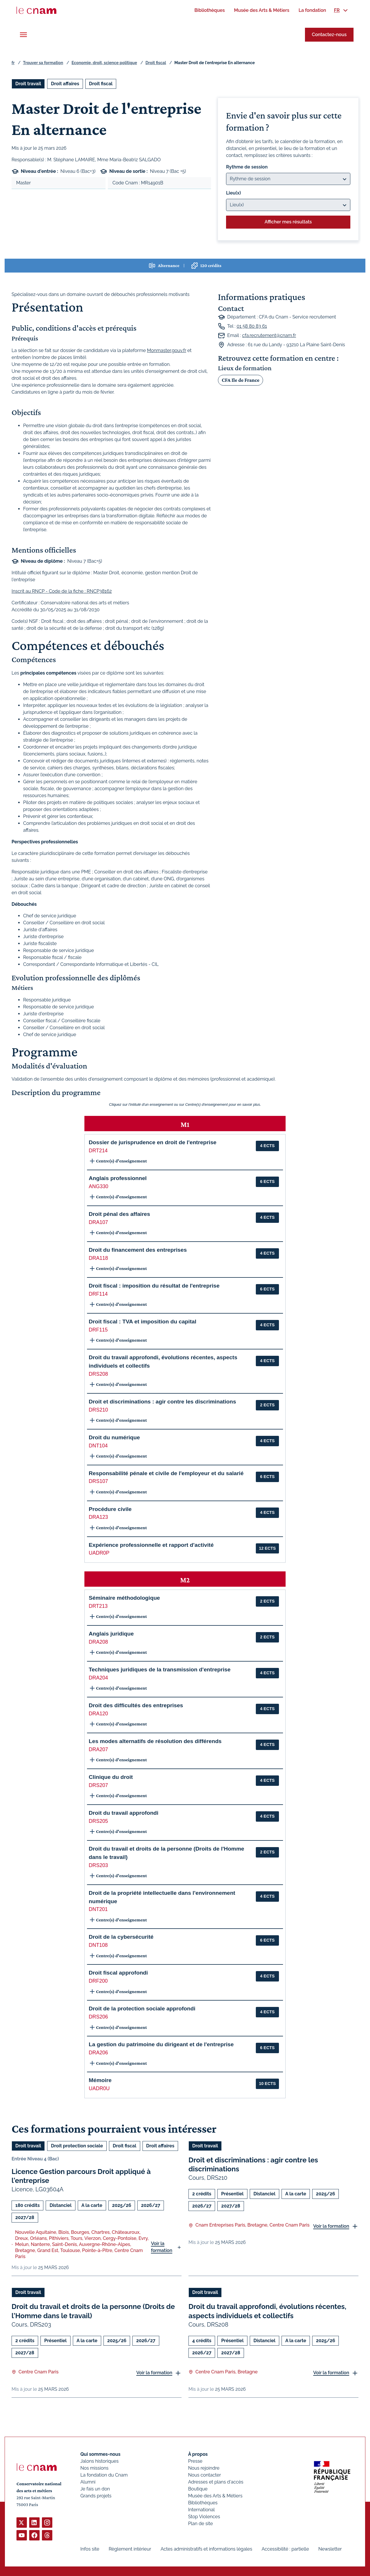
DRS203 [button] (98, 1865)
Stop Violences (204, 2516)
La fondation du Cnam (104, 2475)
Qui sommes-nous (100, 2454)
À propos (198, 2454)
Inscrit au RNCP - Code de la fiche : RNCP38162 (62, 591)
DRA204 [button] (98, 1678)
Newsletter (330, 2549)
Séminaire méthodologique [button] (124, 1598)
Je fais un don (95, 2489)
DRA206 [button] (98, 2052)
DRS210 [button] (98, 1410)
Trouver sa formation (43, 62)
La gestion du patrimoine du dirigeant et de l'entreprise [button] (161, 2044)
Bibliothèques (203, 2502)
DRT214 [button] (98, 1150)
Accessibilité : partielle (285, 2549)
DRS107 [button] (98, 1481)
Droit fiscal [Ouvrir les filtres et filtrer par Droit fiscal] (101, 83)
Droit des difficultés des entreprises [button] (136, 1705)
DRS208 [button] (98, 1374)
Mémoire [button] (100, 2080)
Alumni (87, 2482)
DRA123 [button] (98, 1517)
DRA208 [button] (98, 1642)
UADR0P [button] (99, 1553)
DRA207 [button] (98, 1749)
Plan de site (200, 2523)
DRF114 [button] (98, 1294)
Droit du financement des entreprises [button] (138, 1250)
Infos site (89, 2549)
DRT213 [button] (98, 1606)
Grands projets (96, 2496)
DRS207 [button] (98, 1785)
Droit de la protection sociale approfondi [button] (142, 2008)
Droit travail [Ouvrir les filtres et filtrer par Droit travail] (28, 83)
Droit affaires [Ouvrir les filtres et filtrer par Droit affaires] (65, 83)
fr (13, 62)
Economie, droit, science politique (104, 62)
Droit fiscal (155, 62)
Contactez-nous (329, 34)
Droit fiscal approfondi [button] (118, 1973)
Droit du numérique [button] (114, 1437)
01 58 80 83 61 (251, 326)
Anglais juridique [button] (111, 1634)
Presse (195, 2461)
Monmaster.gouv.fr (166, 350)
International (201, 2509)
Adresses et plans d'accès (215, 2482)
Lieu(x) (233, 193)
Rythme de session (247, 167)
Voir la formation (161, 2247)
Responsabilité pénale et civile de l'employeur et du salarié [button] (166, 1473)
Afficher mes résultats (288, 222)
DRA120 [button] (98, 1713)
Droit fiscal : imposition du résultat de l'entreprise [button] (154, 1286)
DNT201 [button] (98, 1909)
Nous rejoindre (203, 2468)
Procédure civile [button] (110, 1509)
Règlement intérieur (130, 2549)
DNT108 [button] (98, 1945)
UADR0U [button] (99, 2088)
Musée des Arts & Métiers (215, 2496)
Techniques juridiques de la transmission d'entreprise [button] (159, 1669)
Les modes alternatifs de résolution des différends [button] (155, 1741)
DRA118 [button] (98, 1258)
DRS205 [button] (98, 1821)
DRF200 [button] (98, 1981)
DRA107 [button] (98, 1222)
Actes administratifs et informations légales (206, 2549)
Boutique (198, 2489)
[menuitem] (209, 10)
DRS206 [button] (98, 2017)
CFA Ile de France (240, 380)
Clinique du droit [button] (111, 1777)
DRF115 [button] (98, 1330)
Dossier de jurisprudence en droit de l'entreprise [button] (153, 1142)
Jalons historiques (99, 2461)
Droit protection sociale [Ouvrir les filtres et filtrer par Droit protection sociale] (77, 2146)
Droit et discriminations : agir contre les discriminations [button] (162, 1402)
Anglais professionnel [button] (118, 1178)
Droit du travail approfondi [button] (123, 1813)
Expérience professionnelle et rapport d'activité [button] (151, 1545)
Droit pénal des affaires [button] (119, 1214)
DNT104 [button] (98, 1446)
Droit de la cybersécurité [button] (121, 1937)
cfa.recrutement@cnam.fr (269, 335)
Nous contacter (204, 2475)
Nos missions (94, 2468)
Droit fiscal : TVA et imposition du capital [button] (142, 1321)
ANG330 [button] (98, 1186)
